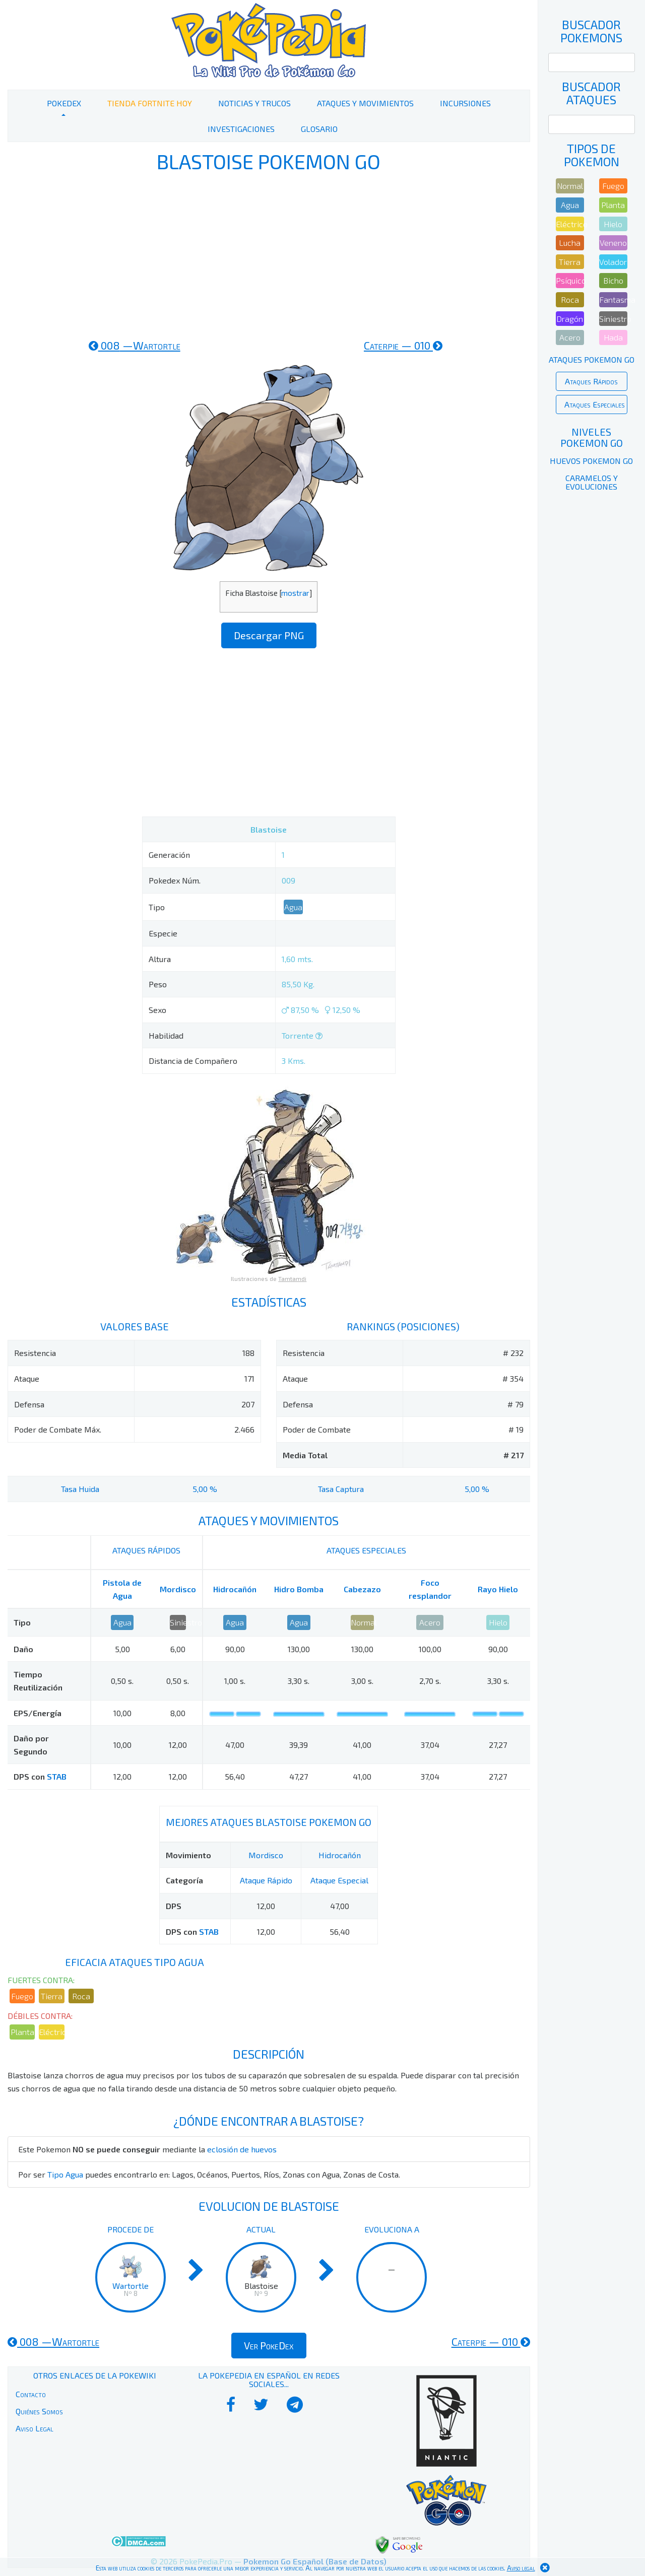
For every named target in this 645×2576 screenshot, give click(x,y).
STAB (57, 1776)
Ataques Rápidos (591, 381)
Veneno (613, 242)
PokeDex (64, 103)
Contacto (31, 2394)
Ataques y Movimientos (365, 103)
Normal (362, 1622)
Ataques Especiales (594, 404)
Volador (613, 261)
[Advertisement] (269, 255)
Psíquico (570, 280)
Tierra (51, 1996)
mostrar (295, 592)
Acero (429, 1622)
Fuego (22, 1996)
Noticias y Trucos (254, 103)
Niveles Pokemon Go (591, 437)
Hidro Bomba (299, 1589)
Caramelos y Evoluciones (591, 482)
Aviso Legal (34, 2428)
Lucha (569, 242)
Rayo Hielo (498, 1589)
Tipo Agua (65, 2174)
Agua (293, 907)
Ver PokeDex (269, 2345)
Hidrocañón (234, 1589)
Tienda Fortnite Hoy (149, 103)
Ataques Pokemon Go (591, 359)
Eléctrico (51, 2032)
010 (403, 345)
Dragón (569, 318)
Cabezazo (362, 1589)
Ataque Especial (339, 1880)
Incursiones (465, 103)
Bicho (613, 280)
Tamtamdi (292, 1278)
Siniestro (178, 1622)
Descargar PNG (269, 635)
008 (134, 345)
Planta (22, 2032)
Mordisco (178, 1589)
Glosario (319, 128)
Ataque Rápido (266, 1880)
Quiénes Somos (39, 2411)
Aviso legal (521, 2568)
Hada (613, 337)
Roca (81, 1996)
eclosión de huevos (242, 2149)
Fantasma (613, 299)
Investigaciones (241, 128)
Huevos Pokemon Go (591, 460)
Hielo (498, 1622)
